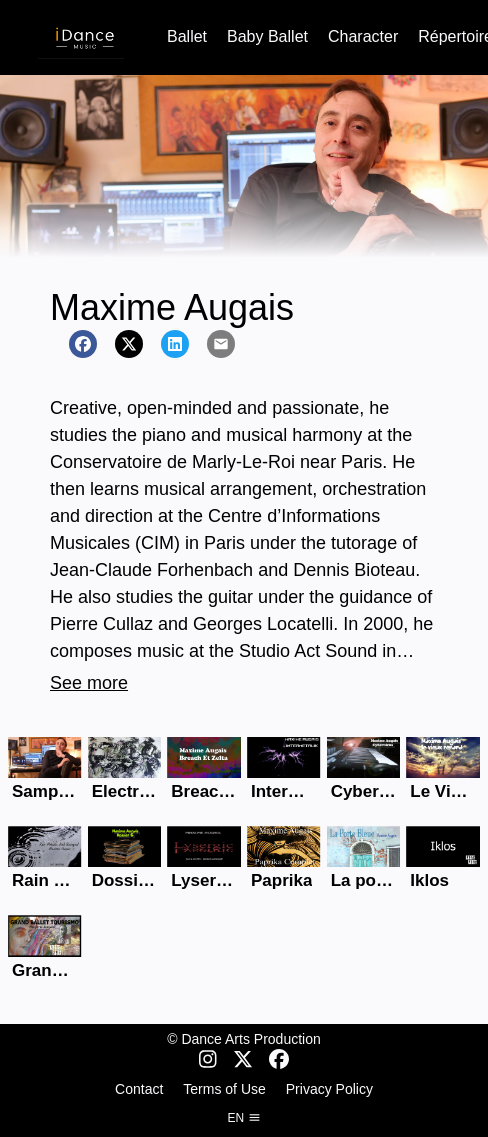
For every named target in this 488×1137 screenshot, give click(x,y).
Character (363, 36)
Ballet (187, 36)
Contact (139, 1089)
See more (89, 683)
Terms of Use (224, 1089)
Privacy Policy (329, 1089)
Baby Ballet (267, 36)
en (243, 1118)
